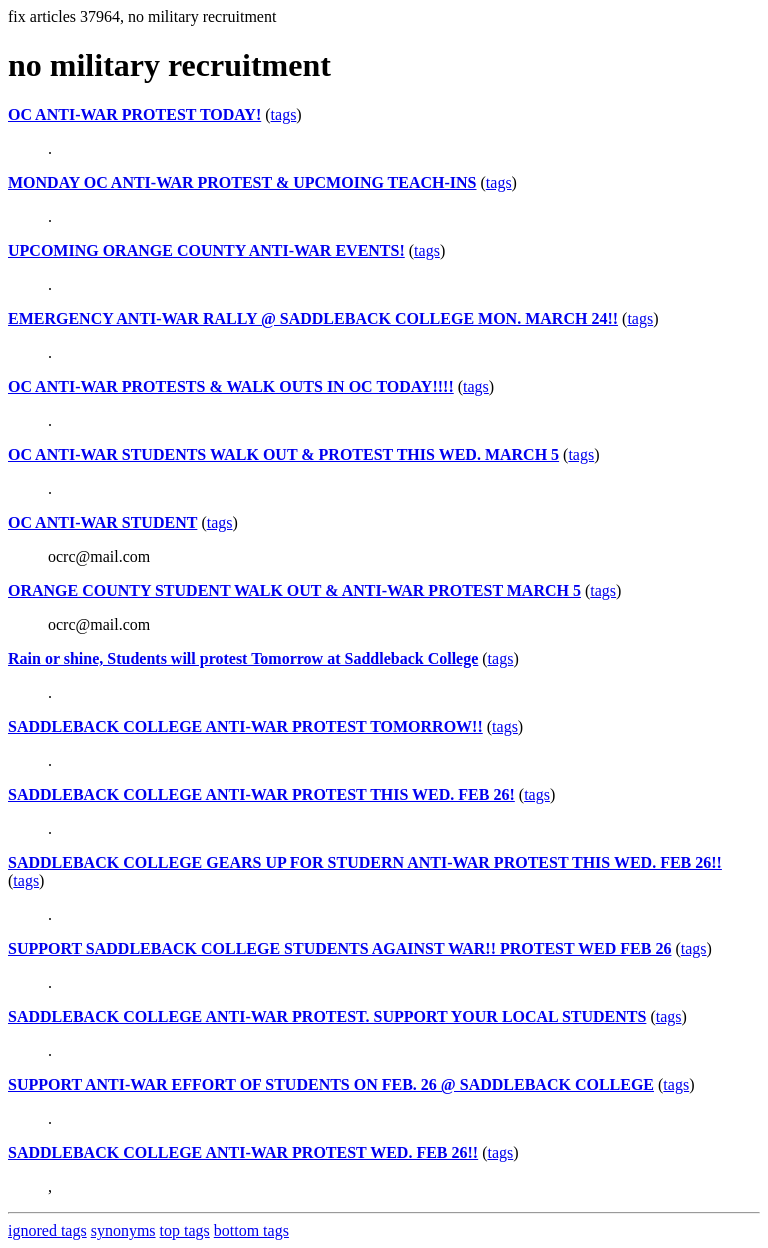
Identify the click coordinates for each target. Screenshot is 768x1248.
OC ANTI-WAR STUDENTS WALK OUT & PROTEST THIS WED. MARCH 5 (283, 454)
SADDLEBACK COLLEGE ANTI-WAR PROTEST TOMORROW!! (245, 726)
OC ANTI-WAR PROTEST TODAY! (134, 114)
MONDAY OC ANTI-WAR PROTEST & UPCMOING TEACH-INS (242, 182)
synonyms (123, 1230)
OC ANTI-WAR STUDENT (102, 522)
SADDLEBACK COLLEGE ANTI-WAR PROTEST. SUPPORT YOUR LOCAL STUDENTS (327, 1016)
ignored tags (47, 1230)
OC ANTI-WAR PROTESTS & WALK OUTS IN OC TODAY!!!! (231, 386)
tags (284, 114)
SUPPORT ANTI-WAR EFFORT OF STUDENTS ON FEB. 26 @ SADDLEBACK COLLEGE (331, 1084)
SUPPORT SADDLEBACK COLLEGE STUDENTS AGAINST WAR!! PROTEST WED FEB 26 (339, 948)
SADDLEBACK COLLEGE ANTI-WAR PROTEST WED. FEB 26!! (243, 1152)
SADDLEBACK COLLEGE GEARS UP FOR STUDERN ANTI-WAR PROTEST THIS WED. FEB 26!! (365, 862)
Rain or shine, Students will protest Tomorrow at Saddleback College (243, 658)
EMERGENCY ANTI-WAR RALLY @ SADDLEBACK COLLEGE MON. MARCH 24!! (313, 318)
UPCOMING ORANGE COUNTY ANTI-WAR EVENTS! (206, 250)
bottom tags (251, 1230)
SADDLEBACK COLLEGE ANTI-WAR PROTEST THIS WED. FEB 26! (261, 794)
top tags (185, 1230)
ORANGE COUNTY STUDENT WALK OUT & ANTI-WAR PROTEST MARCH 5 (294, 590)
